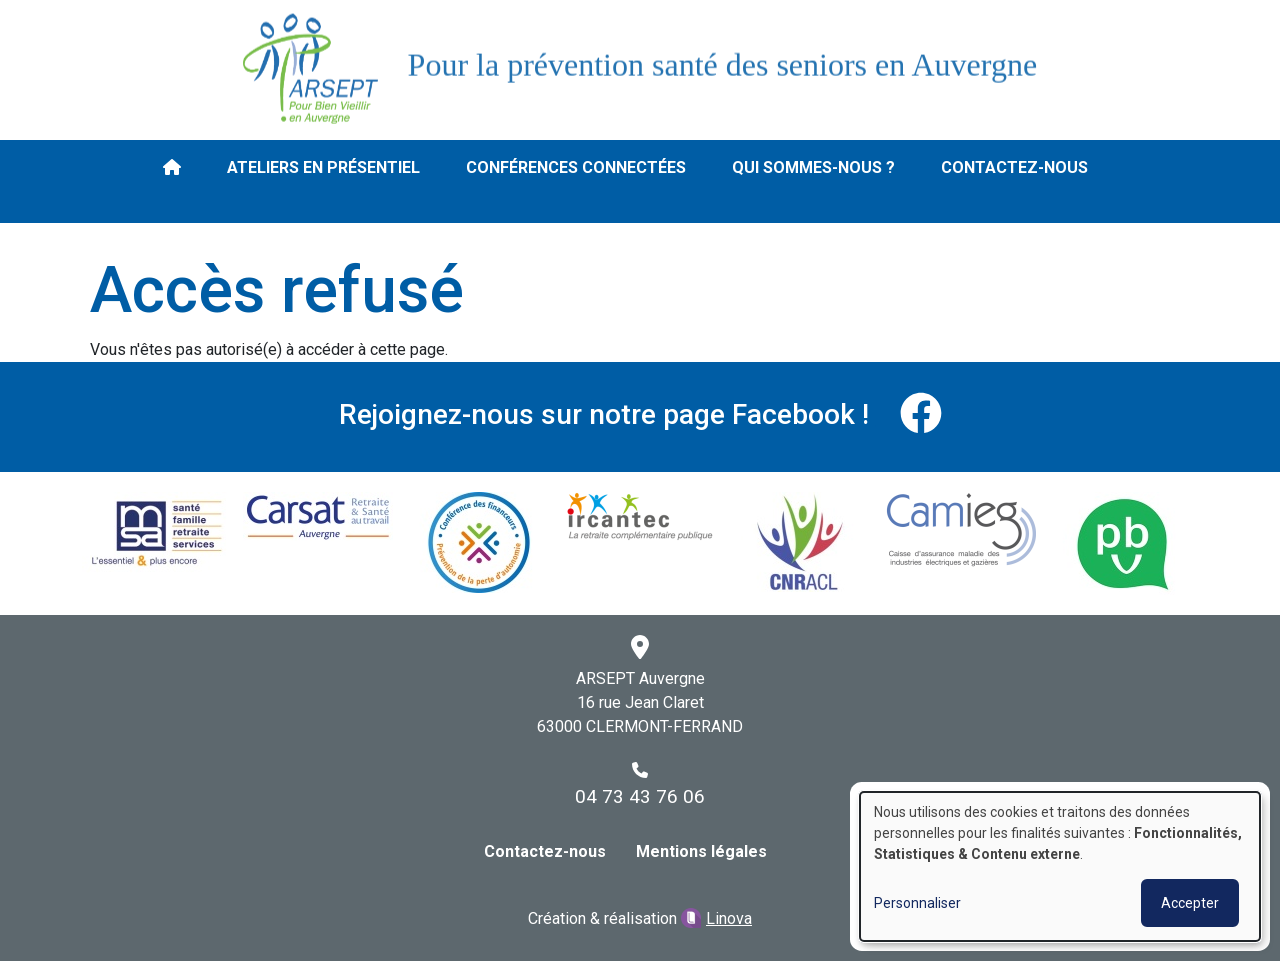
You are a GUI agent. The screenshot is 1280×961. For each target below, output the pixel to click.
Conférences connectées (576, 167)
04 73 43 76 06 (640, 796)
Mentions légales (701, 851)
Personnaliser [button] (917, 903)
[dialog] (1060, 866)
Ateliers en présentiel (323, 167)
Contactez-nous (1014, 167)
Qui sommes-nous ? (813, 167)
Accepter (1190, 903)
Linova (729, 918)
